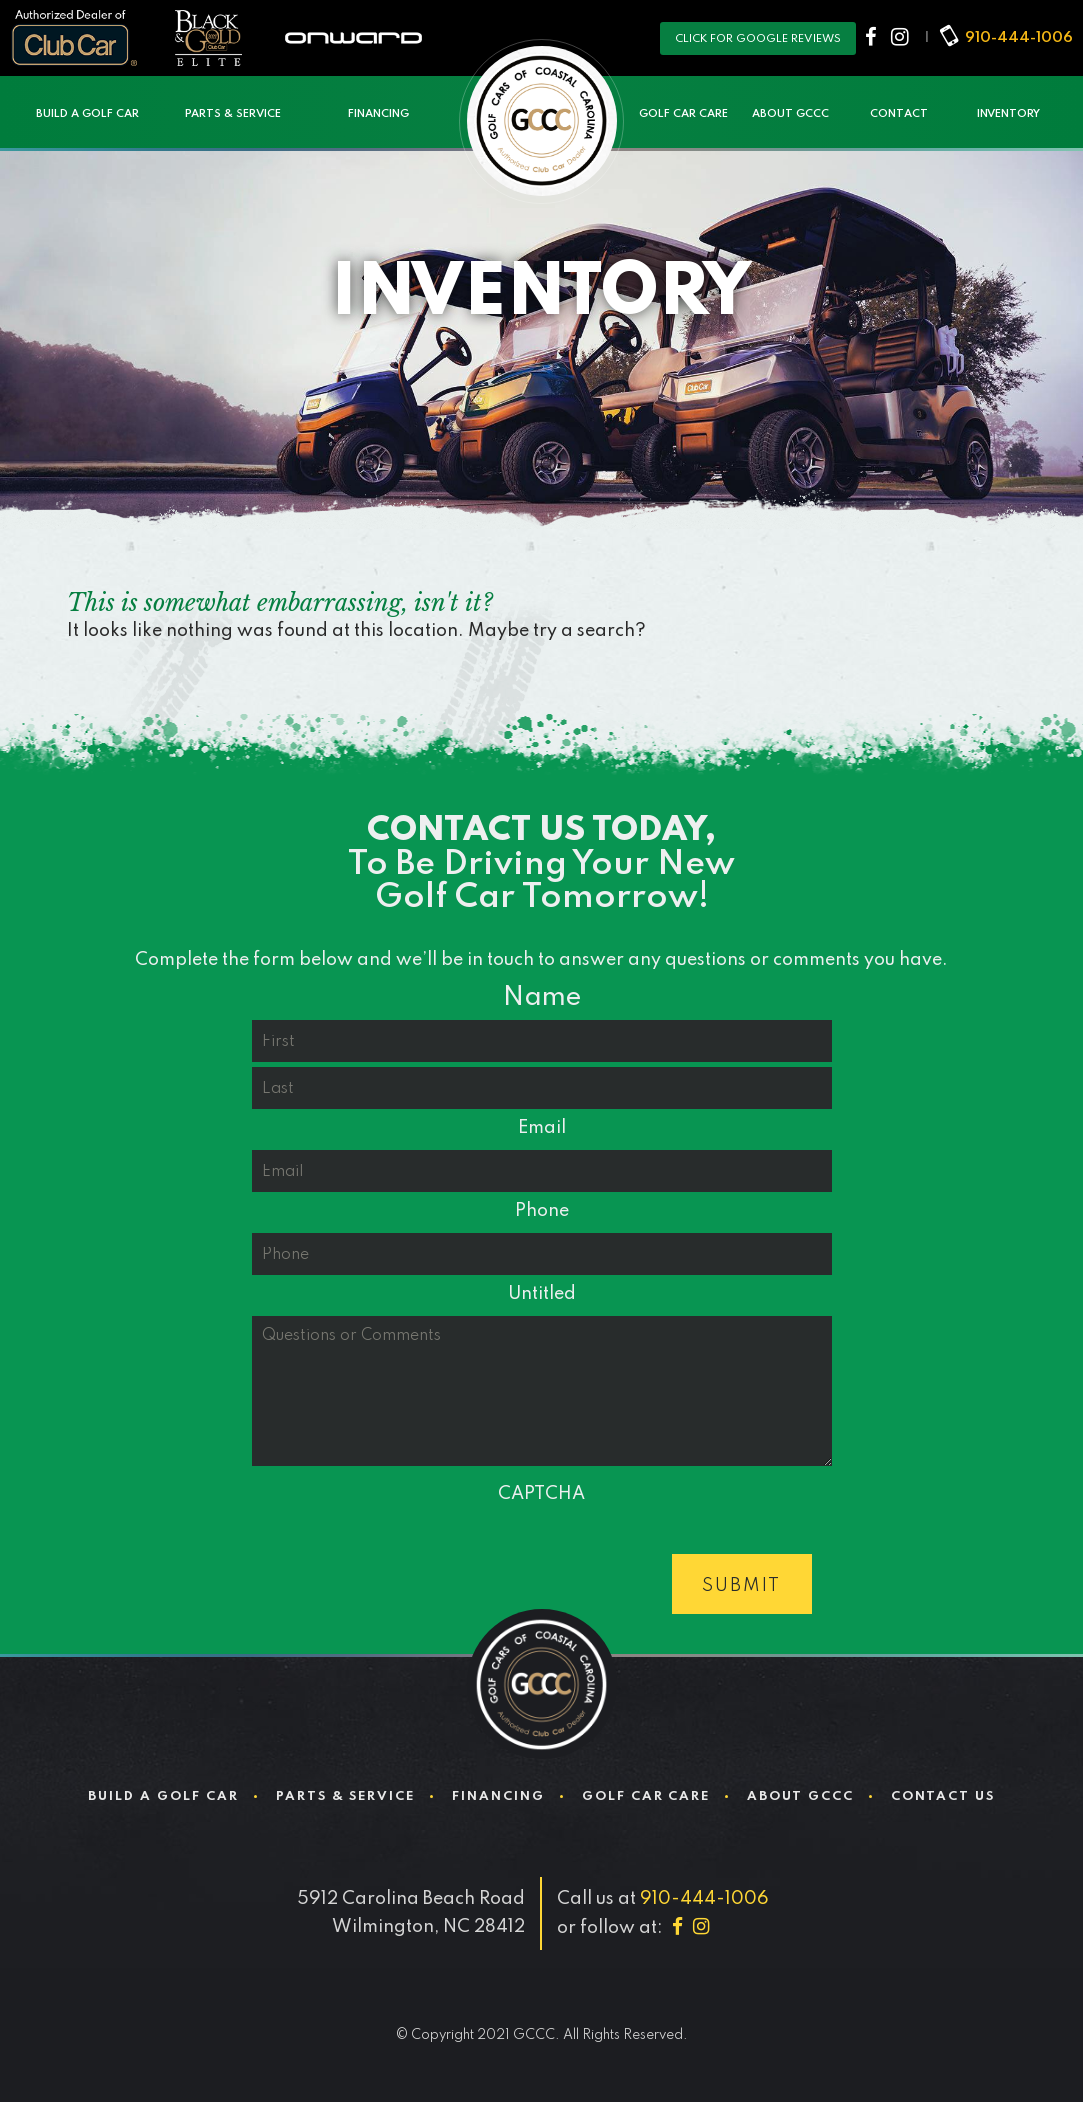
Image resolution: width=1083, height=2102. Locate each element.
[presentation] (404, 1555)
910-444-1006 (1019, 38)
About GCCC (790, 114)
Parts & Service (233, 114)
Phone (542, 1211)
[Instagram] (901, 38)
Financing (378, 114)
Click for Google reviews (758, 39)
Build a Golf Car (87, 114)
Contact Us (943, 1796)
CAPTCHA (541, 1494)
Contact (899, 114)
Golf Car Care (683, 114)
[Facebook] (873, 38)
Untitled (542, 1294)
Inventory (1008, 114)
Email (542, 1128)
